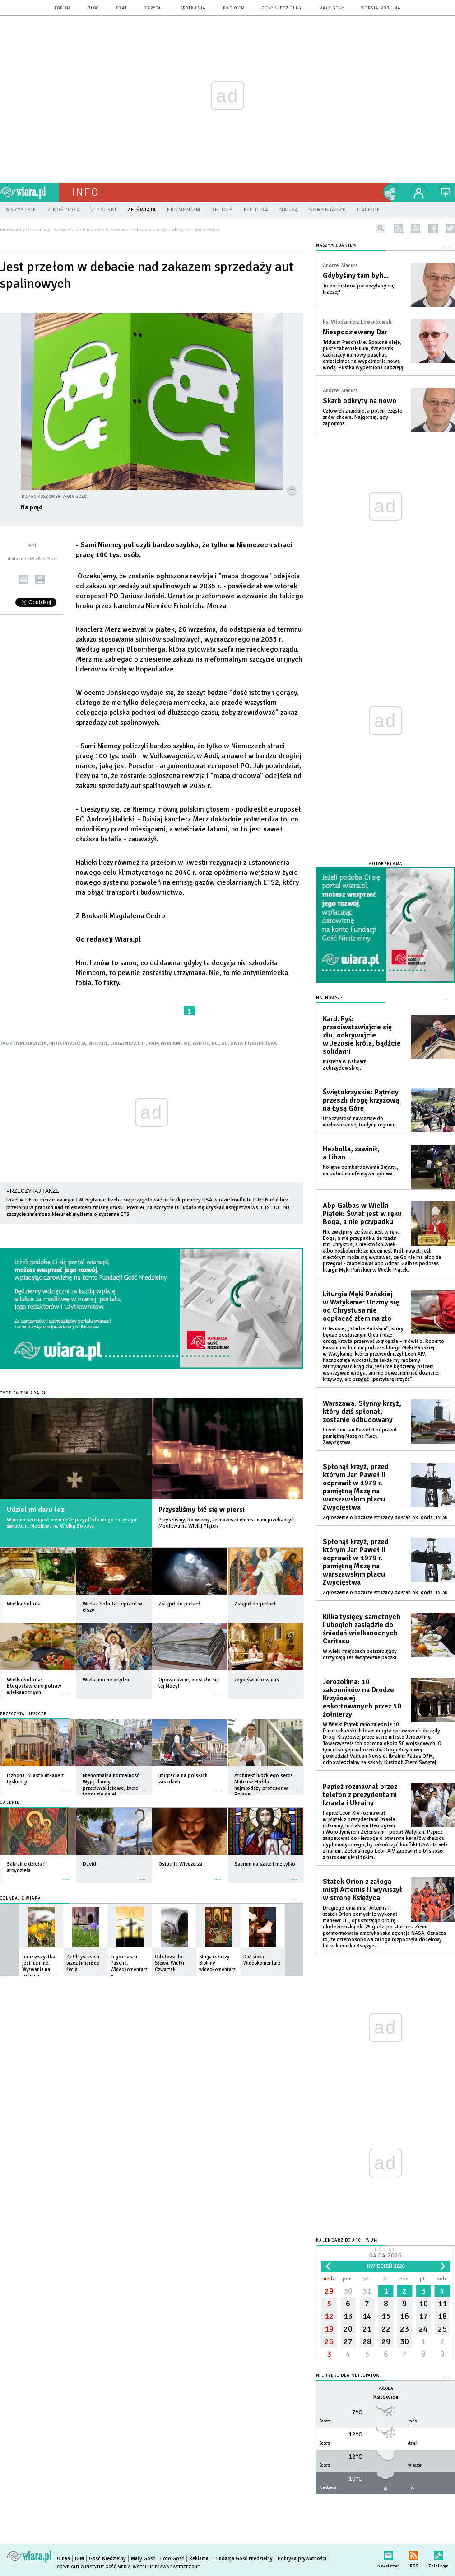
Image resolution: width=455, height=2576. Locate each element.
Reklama (199, 2558)
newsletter (415, 228)
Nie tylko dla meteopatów (348, 2375)
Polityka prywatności (302, 2558)
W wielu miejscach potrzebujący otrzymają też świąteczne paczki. (360, 1654)
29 (329, 2291)
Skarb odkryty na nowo (359, 401)
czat (121, 8)
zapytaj (153, 8)
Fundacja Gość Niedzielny (243, 2558)
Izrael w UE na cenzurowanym (40, 1200)
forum (62, 8)
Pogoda (385, 2388)
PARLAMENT (175, 1043)
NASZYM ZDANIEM (336, 245)
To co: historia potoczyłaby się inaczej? (359, 289)
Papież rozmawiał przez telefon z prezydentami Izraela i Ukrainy (360, 1795)
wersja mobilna (381, 8)
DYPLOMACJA (30, 1043)
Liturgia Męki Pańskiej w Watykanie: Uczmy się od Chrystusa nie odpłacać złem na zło (361, 1306)
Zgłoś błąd (438, 2554)
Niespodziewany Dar (355, 332)
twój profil (419, 192)
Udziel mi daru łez (35, 1510)
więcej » (66, 1614)
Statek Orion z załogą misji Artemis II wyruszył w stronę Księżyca (362, 1889)
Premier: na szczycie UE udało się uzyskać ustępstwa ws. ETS (198, 1207)
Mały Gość (331, 8)
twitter (450, 228)
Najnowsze (329, 997)
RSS (413, 2554)
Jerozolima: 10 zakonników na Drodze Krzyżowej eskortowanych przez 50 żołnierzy (362, 1698)
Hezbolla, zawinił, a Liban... (351, 1153)
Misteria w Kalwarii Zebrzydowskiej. (345, 1064)
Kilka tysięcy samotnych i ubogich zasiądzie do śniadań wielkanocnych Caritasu (361, 1629)
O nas (63, 2558)
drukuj (40, 579)
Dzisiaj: (385, 2253)
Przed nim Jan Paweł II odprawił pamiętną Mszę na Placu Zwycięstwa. (360, 1436)
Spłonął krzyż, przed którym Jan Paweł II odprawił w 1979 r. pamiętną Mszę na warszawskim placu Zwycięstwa (356, 1487)
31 (366, 2291)
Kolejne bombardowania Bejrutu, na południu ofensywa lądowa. (360, 1170)
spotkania (193, 8)
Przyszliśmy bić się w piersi (201, 1510)
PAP (153, 1043)
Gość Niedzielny (282, 8)
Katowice (386, 2397)
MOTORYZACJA (67, 1043)
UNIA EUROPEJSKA (253, 1043)
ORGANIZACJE (128, 1043)
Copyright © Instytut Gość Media (93, 2567)
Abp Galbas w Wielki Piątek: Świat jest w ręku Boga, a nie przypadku (362, 1213)
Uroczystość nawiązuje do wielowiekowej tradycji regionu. (360, 1121)
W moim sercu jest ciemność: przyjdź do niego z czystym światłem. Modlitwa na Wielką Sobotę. (72, 1523)
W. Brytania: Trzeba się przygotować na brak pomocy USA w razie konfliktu (165, 1200)
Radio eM (234, 8)
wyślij (23, 579)
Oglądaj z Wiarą (20, 1898)
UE (224, 1043)
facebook (433, 228)
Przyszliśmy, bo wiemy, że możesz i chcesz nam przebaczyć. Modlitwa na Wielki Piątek (226, 1523)
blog (93, 8)
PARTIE (200, 1043)
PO (215, 1043)
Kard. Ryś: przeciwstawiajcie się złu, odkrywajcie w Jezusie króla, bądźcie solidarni (362, 1035)
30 (348, 2291)
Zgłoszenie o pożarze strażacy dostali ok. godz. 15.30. (386, 1517)
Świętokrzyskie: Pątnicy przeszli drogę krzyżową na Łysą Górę (361, 1100)
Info (85, 192)
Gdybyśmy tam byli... (356, 276)
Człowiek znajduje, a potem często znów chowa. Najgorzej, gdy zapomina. (363, 417)
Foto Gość (172, 2558)
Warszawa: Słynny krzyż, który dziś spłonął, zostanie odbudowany (362, 1411)
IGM (79, 2558)
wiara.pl (29, 192)
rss (398, 228)
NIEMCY (98, 1043)
